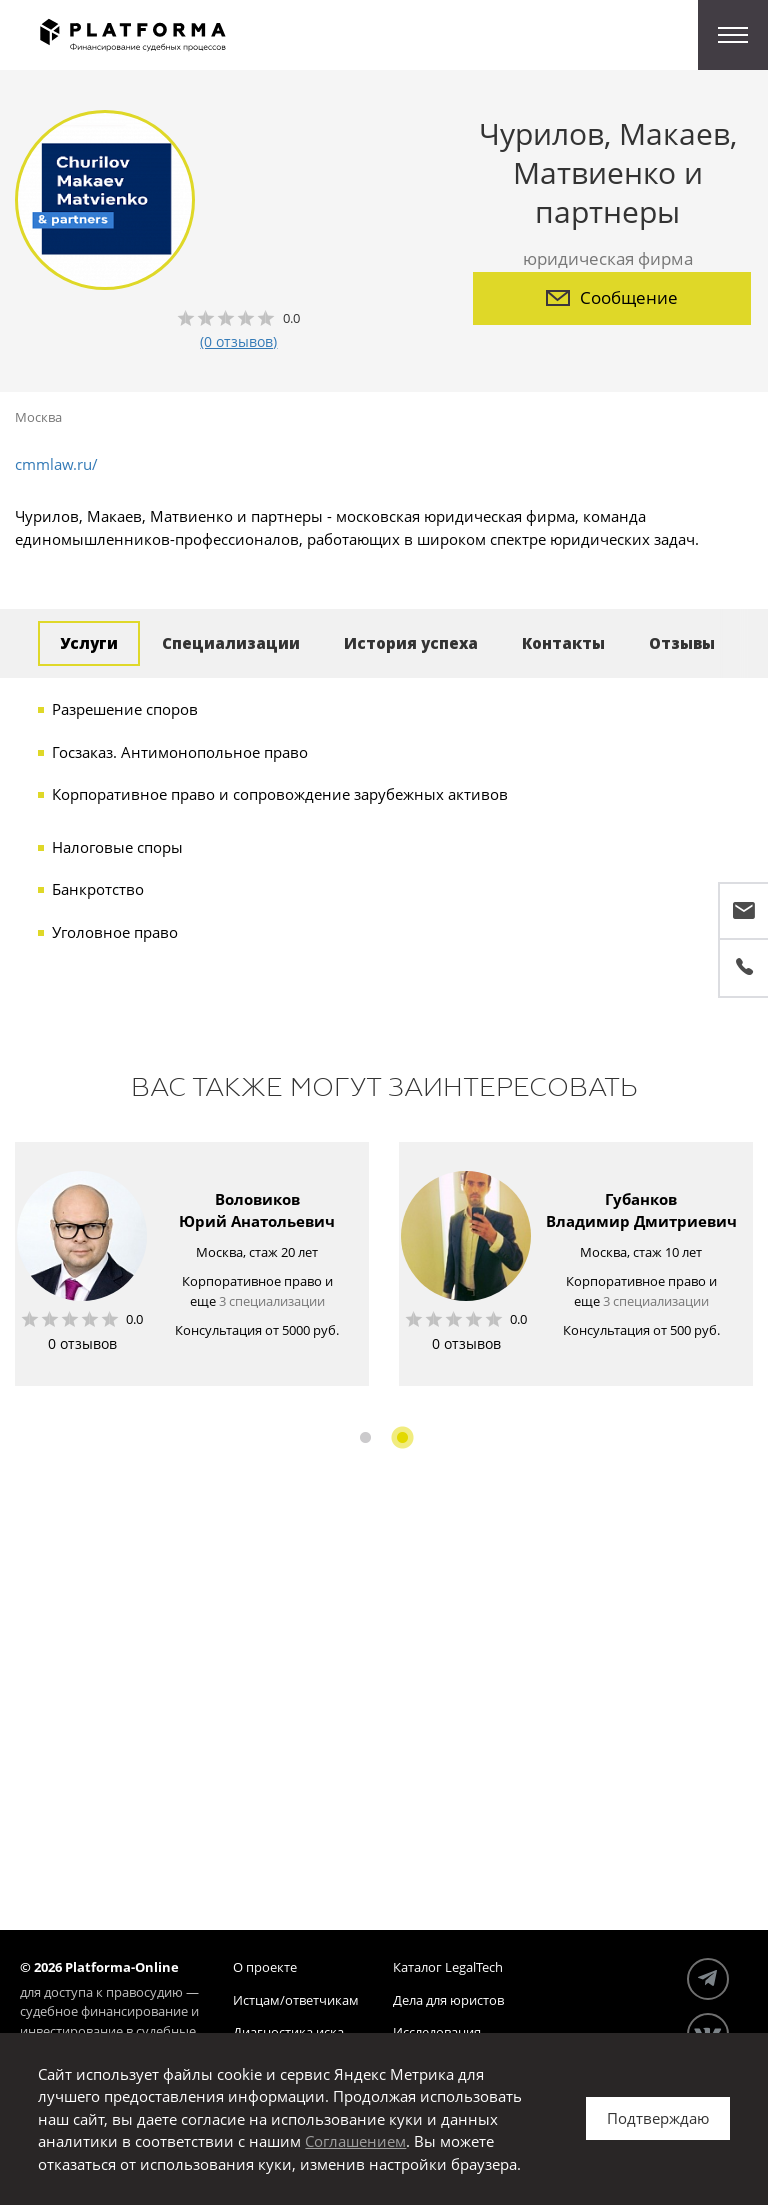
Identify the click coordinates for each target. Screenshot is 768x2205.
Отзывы (682, 643)
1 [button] (365, 1437)
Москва (38, 417)
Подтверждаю (658, 2118)
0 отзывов (82, 1343)
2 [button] (402, 1437)
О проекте (265, 1967)
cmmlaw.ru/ (56, 464)
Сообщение (612, 297)
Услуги (89, 643)
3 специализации (272, 1301)
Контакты (563, 643)
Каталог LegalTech (448, 1967)
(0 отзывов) (238, 341)
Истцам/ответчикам (296, 2000)
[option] (192, 1264)
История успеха (411, 643)
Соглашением (355, 2141)
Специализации (231, 643)
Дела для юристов (448, 2000)
